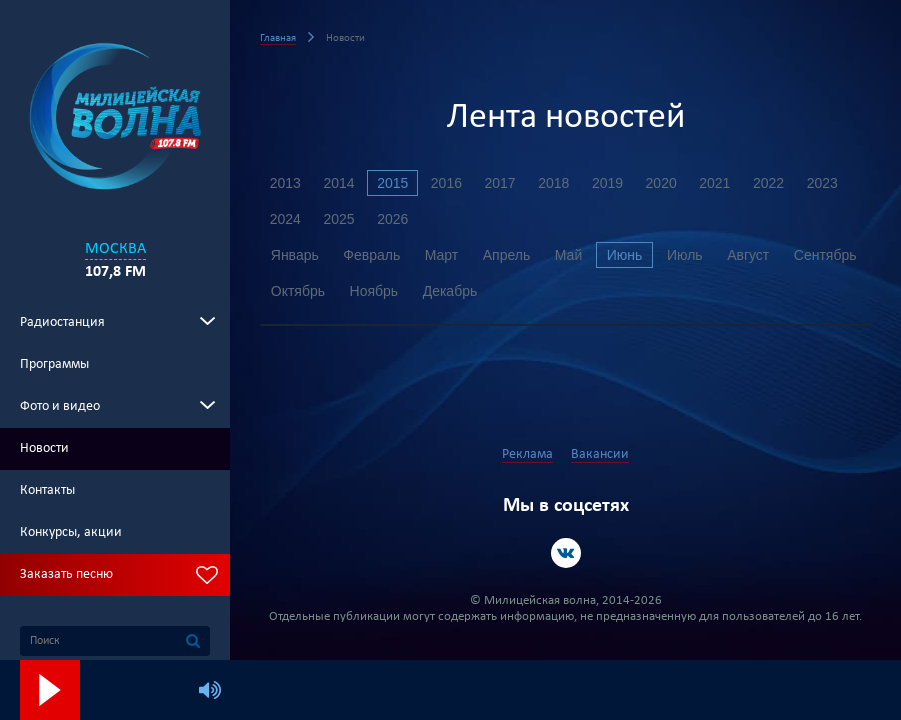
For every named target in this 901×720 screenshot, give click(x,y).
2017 (501, 183)
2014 (339, 183)
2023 (825, 183)
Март (443, 255)
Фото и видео (60, 406)
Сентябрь (302, 291)
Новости (44, 448)
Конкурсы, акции (71, 532)
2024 (285, 219)
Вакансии (600, 454)
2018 (555, 183)
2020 (663, 183)
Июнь (627, 255)
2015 (393, 183)
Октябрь (386, 291)
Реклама (527, 454)
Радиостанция (62, 322)
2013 (285, 183)
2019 (609, 183)
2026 (393, 219)
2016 (447, 183)
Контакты (47, 490)
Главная (278, 38)
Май (570, 255)
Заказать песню (66, 574)
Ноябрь (462, 291)
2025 (339, 219)
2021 (717, 183)
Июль (688, 255)
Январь (295, 255)
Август (752, 255)
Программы (54, 364)
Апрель (508, 255)
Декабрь (539, 291)
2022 (771, 183)
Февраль (372, 255)
